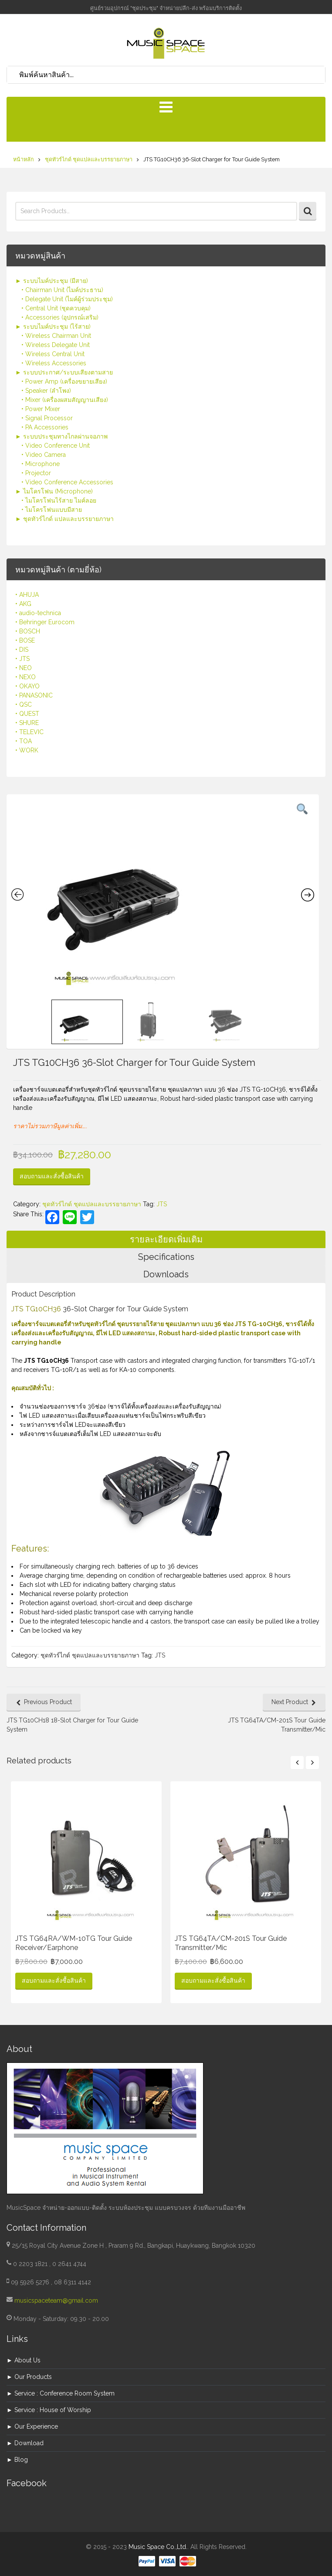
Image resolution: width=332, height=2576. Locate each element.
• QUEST (27, 713)
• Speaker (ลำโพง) (46, 390)
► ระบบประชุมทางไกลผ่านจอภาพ (61, 436)
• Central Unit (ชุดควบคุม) (56, 308)
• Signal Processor (47, 418)
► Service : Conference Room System (61, 2393)
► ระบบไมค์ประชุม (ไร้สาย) (53, 326)
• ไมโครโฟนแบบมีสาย (51, 509)
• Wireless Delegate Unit (55, 344)
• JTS (22, 658)
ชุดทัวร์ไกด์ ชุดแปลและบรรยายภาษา (88, 159)
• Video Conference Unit (55, 445)
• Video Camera (43, 454)
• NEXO (25, 677)
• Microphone (40, 463)
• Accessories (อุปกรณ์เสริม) (59, 317)
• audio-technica (38, 612)
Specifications (166, 1257)
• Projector (36, 473)
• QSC (23, 704)
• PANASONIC (34, 695)
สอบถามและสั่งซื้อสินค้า (52, 1176)
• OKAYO (27, 686)
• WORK (26, 750)
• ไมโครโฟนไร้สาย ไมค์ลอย (58, 500)
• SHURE (27, 722)
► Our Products (29, 2376)
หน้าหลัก (23, 159)
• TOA (23, 741)
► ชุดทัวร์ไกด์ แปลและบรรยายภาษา (64, 518)
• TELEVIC (29, 731)
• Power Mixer (40, 408)
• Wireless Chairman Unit (56, 335)
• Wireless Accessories (53, 363)
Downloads (166, 1274)
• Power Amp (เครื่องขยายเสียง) (64, 381)
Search (307, 211)
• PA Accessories (44, 427)
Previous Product (48, 1701)
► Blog (17, 2459)
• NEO (23, 667)
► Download (25, 2443)
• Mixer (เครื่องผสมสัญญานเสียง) (64, 399)
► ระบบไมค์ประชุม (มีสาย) (51, 280)
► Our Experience (32, 2426)
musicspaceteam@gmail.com (56, 2300)
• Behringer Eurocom (45, 622)
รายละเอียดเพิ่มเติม (166, 1239)
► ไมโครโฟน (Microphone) (54, 491)
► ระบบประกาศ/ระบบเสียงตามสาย (64, 372)
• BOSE (25, 640)
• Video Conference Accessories (67, 482)
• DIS (21, 649)
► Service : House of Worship (49, 2409)
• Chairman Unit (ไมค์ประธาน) (62, 289)
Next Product (289, 1701)
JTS (161, 1204)
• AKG (23, 603)
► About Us (24, 2360)
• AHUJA (27, 594)
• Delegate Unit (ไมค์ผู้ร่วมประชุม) (67, 299)
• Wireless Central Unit (53, 353)
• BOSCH (27, 631)
